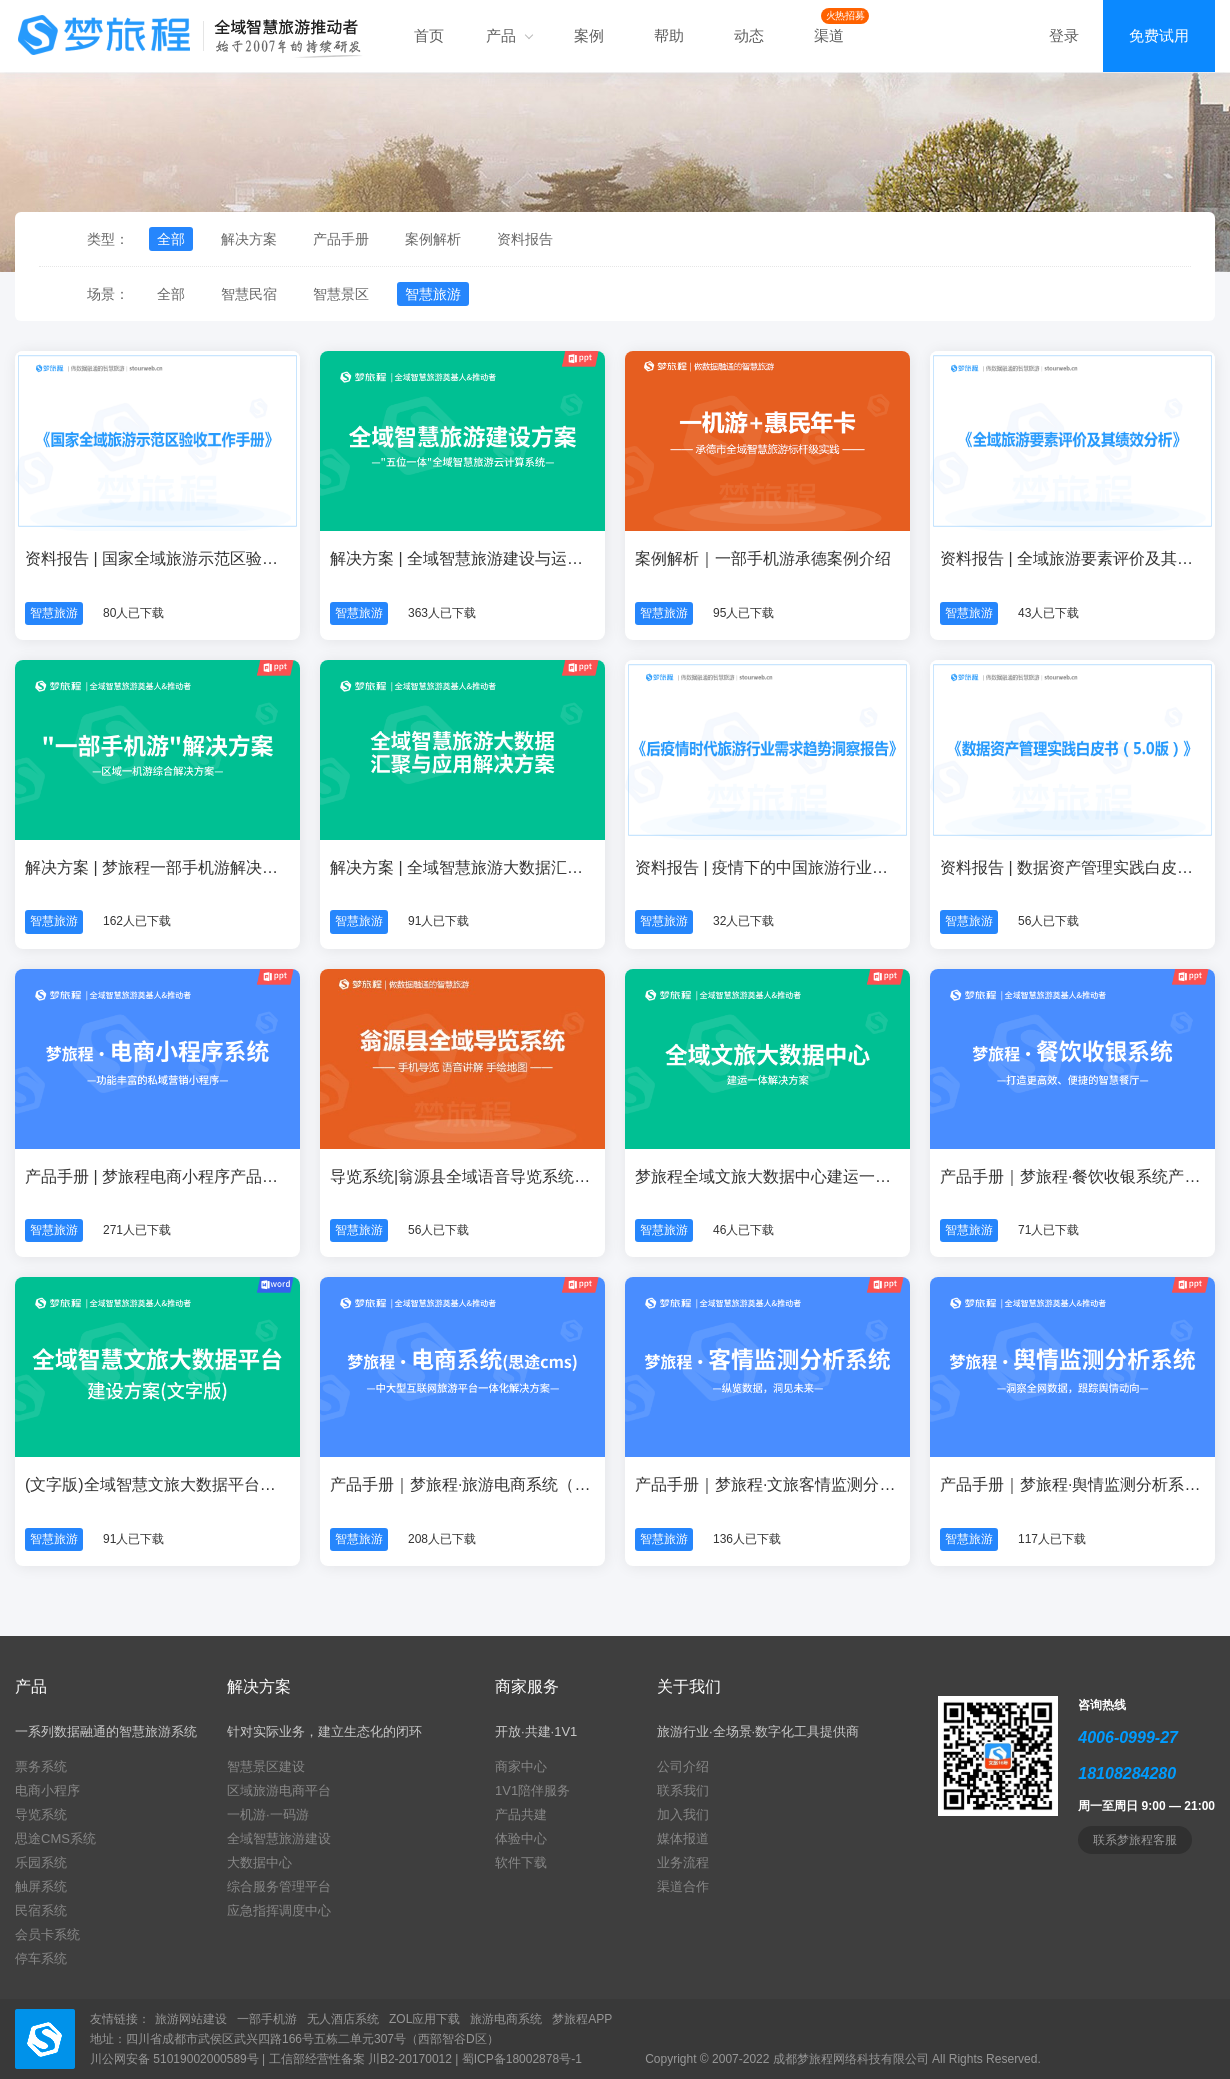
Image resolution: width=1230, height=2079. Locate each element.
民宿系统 (41, 1910)
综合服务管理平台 (279, 1886)
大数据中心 (259, 1862)
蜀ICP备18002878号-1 (522, 2059)
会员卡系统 (47, 1934)
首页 (429, 35)
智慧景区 (341, 294)
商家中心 (521, 1766)
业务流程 (683, 1862)
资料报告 (525, 239)
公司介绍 (683, 1766)
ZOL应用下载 (424, 2019)
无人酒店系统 (343, 2019)
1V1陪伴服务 (532, 1790)
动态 (749, 35)
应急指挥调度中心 (279, 1910)
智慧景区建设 (266, 1766)
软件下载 (521, 1862)
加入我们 (683, 1814)
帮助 (669, 35)
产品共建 (521, 1814)
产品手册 (341, 239)
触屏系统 (41, 1886)
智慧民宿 (249, 294)
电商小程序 (47, 1790)
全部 (171, 239)
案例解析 (433, 239)
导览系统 (41, 1814)
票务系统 (41, 1766)
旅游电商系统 (506, 2019)
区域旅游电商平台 (279, 1790)
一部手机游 (267, 2019)
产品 (509, 35)
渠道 (829, 35)
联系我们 (683, 1790)
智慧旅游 (433, 294)
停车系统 (41, 1958)
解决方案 (249, 239)
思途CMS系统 (55, 1838)
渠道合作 (683, 1886)
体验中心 (521, 1838)
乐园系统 (41, 1862)
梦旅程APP (582, 2019)
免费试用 (1159, 35)
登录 (1064, 35)
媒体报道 (683, 1838)
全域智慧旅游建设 (279, 1838)
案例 (589, 35)
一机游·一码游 (268, 1814)
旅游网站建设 (191, 2019)
